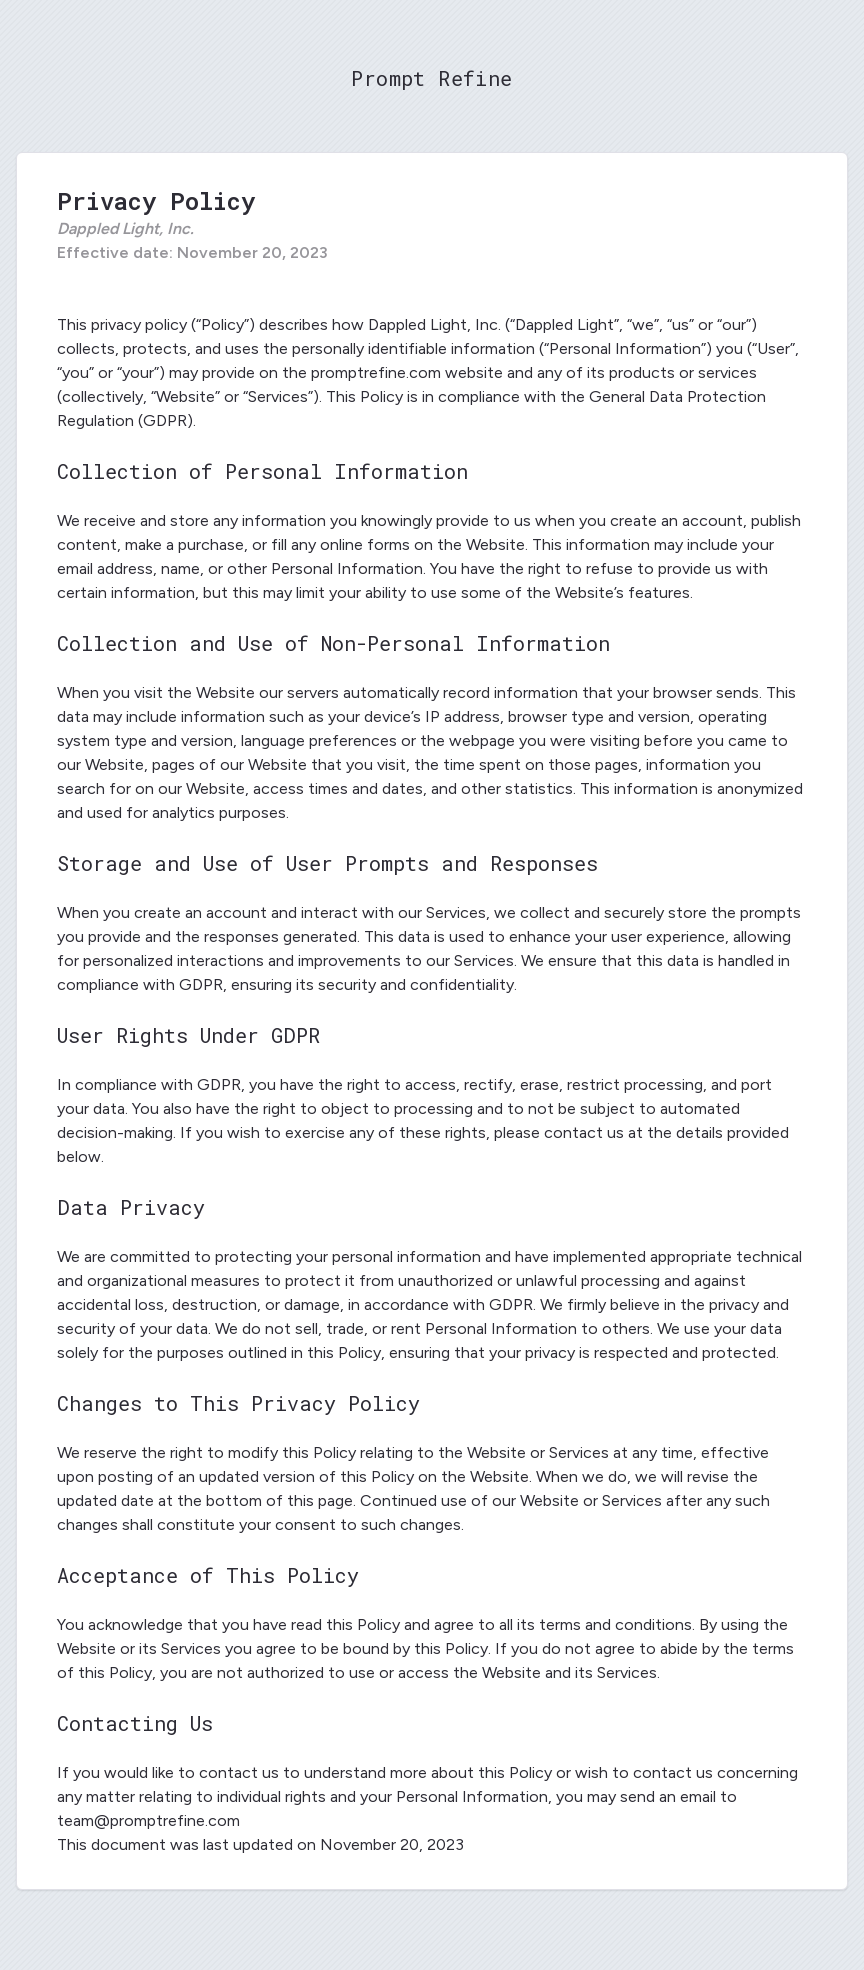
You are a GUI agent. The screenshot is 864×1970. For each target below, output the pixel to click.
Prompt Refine (431, 78)
